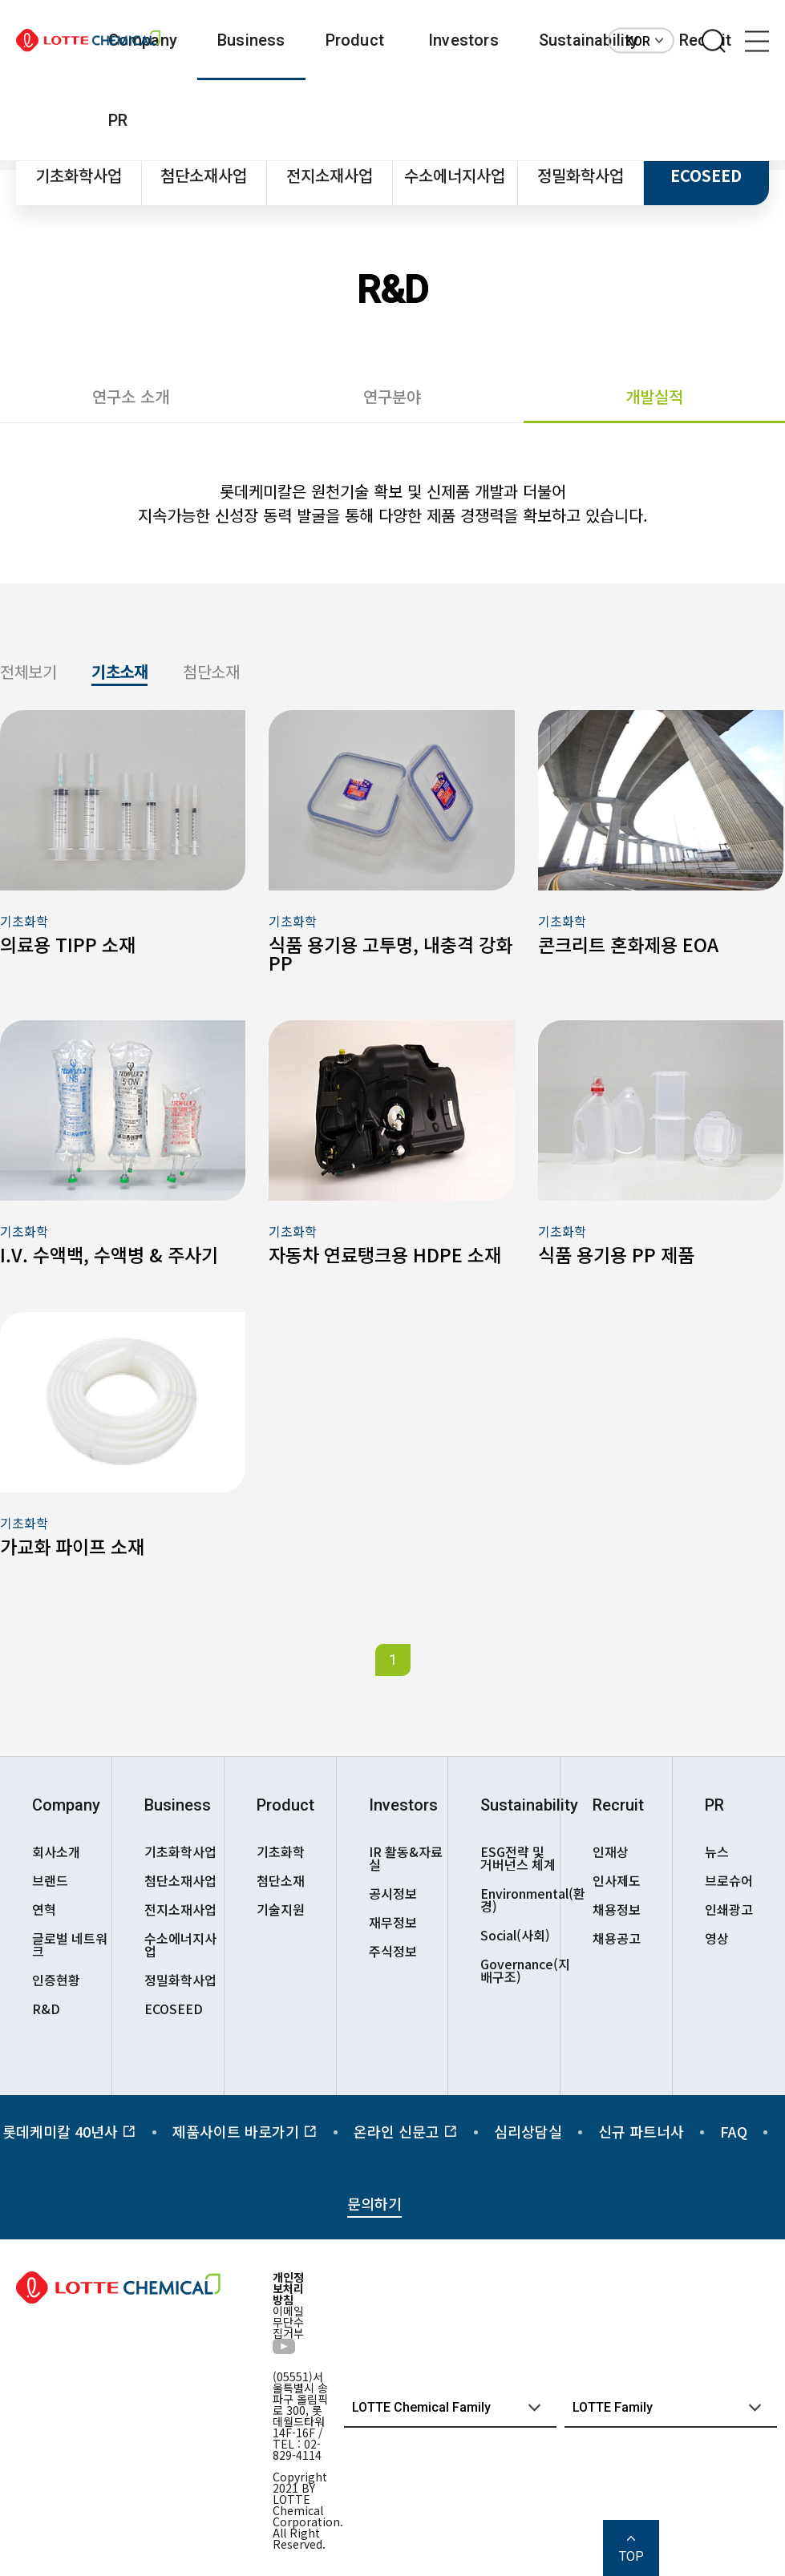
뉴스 (717, 1851)
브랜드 (50, 1880)
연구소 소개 (130, 396)
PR (117, 120)
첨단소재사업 (203, 175)
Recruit (618, 1805)
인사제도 (617, 1880)
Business (251, 40)
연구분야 (392, 396)
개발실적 (654, 396)
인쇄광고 (729, 1909)
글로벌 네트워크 (69, 1944)
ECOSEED (706, 175)
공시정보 (393, 1893)
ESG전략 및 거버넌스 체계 (518, 1858)
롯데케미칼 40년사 (69, 2131)
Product (355, 40)
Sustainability (589, 40)
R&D (46, 2008)
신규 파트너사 (641, 2131)
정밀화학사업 (580, 175)
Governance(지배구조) (520, 1970)
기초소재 (119, 673)
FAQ (733, 2131)
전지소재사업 (329, 175)
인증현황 (56, 1979)
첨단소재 (211, 673)
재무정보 (393, 1922)
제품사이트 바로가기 (245, 2131)
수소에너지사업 (454, 175)
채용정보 (617, 1909)
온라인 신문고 (406, 2131)
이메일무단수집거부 (288, 2322)
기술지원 (281, 1909)
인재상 (611, 1851)
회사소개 (56, 1851)
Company (66, 1805)
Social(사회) (515, 1934)
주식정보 (393, 1950)
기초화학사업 (78, 175)
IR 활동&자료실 (406, 1858)
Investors (463, 40)
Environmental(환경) (520, 1899)
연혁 (44, 1909)
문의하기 (374, 2203)
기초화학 (281, 1851)
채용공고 (617, 1938)
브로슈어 (729, 1880)
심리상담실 (528, 2131)
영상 (717, 1938)
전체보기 (28, 673)
